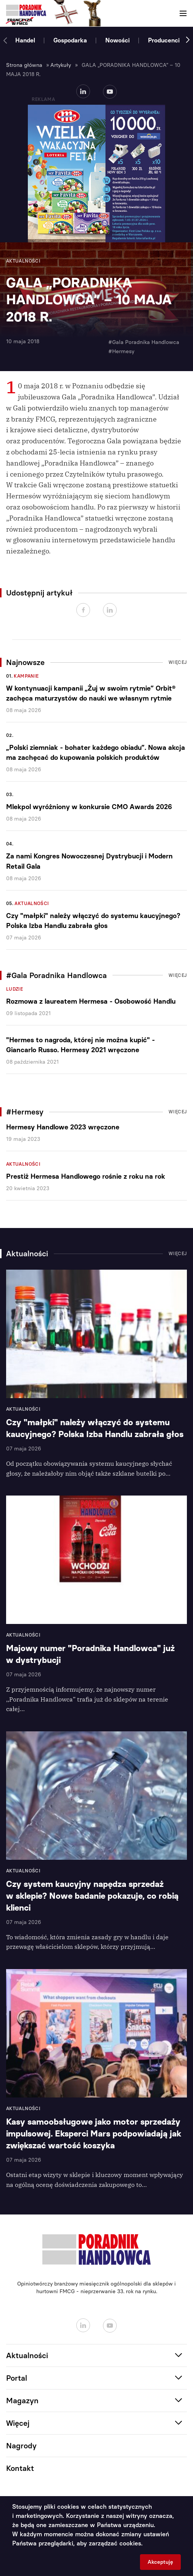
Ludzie (14, 989)
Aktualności (31, 903)
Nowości (117, 40)
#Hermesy (121, 351)
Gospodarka (70, 40)
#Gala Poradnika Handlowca (143, 342)
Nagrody (21, 2445)
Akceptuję (160, 2562)
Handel (25, 40)
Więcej (178, 662)
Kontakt (20, 2468)
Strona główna (24, 65)
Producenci (164, 40)
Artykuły (60, 65)
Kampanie (26, 676)
